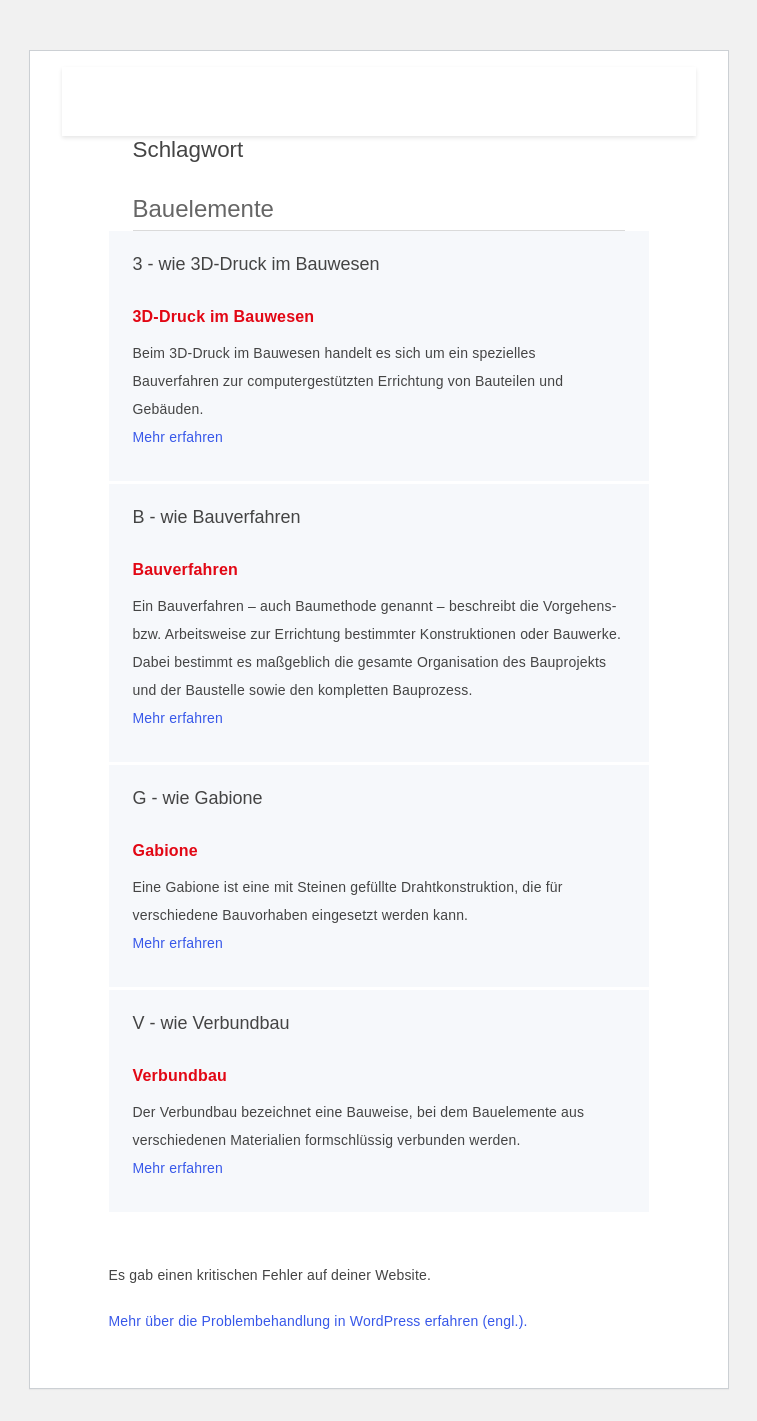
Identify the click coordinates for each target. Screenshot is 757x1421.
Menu (602, 97)
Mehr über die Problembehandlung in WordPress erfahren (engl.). (318, 1321)
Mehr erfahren (178, 437)
